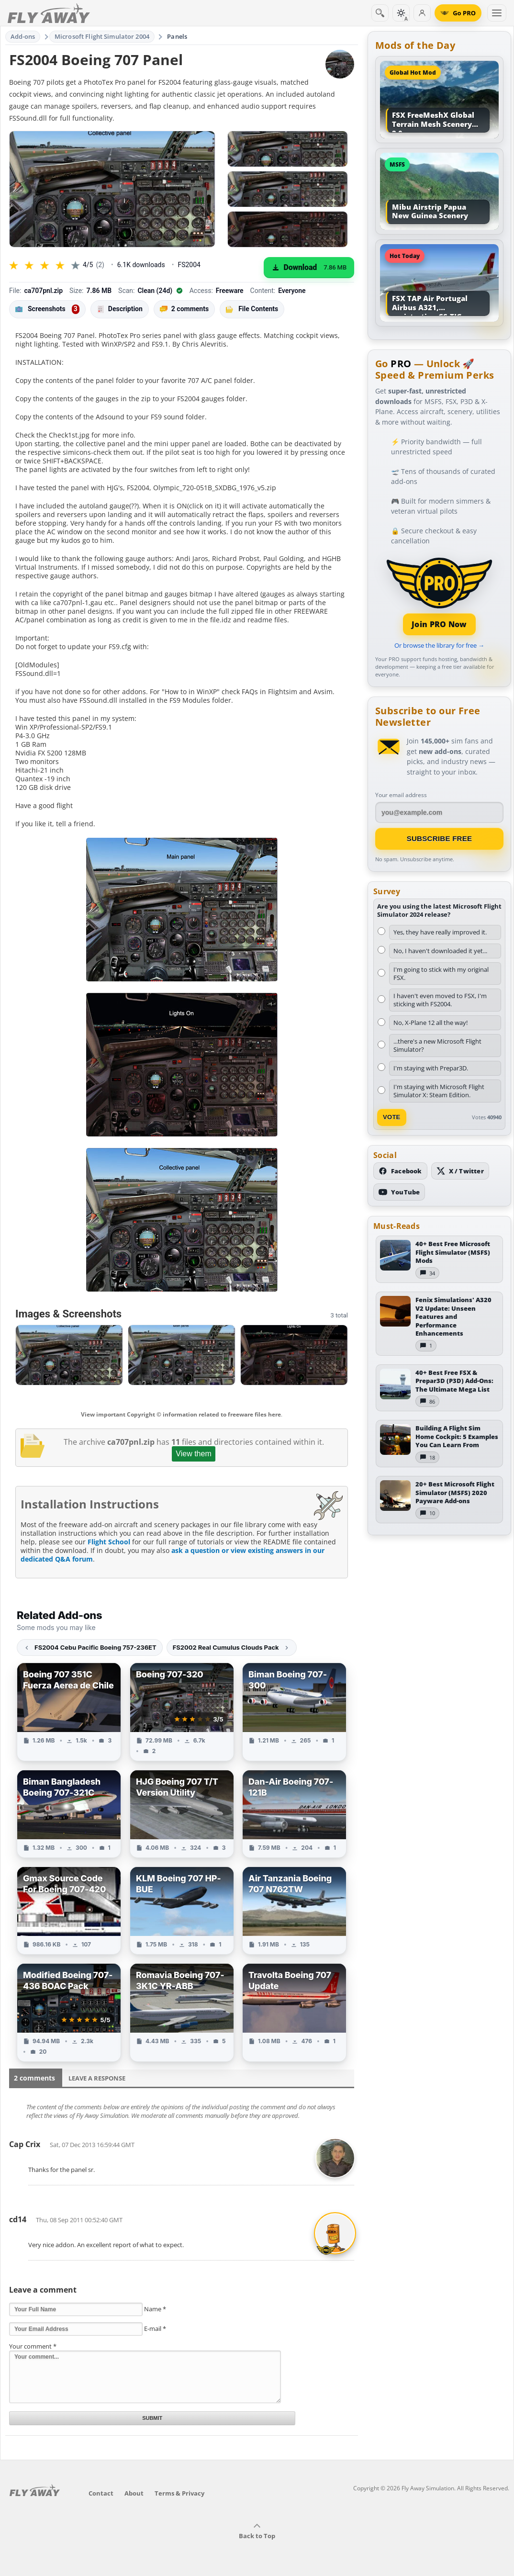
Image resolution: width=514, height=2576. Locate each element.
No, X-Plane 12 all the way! (430, 1022)
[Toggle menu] (496, 13)
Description (120, 309)
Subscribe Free (439, 838)
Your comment (32, 2346)
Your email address (401, 795)
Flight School (109, 1541)
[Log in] (422, 13)
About (134, 2493)
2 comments (184, 309)
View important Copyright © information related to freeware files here (181, 1414)
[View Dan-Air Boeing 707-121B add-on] (294, 1814)
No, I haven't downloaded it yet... (440, 950)
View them (193, 1454)
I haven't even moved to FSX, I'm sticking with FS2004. (440, 999)
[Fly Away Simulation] (49, 13)
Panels (177, 36)
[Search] (380, 13)
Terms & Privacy (179, 2493)
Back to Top (257, 2531)
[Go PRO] (458, 13)
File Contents (252, 309)
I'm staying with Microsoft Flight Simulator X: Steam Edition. (438, 1090)
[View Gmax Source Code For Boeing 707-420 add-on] (69, 1911)
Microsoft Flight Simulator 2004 (102, 36)
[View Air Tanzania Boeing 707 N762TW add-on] (294, 1911)
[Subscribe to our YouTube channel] (399, 1192)
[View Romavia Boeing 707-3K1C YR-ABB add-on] (182, 2012)
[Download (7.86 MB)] (309, 267)
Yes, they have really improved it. (440, 932)
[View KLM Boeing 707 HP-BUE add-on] (182, 1911)
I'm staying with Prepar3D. (430, 1068)
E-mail (155, 2328)
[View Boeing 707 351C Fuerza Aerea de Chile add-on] (69, 1712)
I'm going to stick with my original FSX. (441, 973)
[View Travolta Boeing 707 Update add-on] (294, 2012)
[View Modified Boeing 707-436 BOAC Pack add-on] (69, 2012)
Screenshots (47, 309)
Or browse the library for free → (439, 645)
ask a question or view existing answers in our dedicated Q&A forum (172, 1555)
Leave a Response (96, 2078)
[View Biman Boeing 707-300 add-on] (294, 1712)
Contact (101, 2493)
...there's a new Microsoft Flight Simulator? (437, 1045)
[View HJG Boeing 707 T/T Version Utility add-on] (182, 1814)
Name (155, 2309)
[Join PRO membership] (439, 595)
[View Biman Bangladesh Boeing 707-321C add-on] (69, 1814)
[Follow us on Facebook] (400, 1171)
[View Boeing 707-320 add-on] (182, 1712)
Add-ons (23, 36)
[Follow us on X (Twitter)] (460, 1171)
